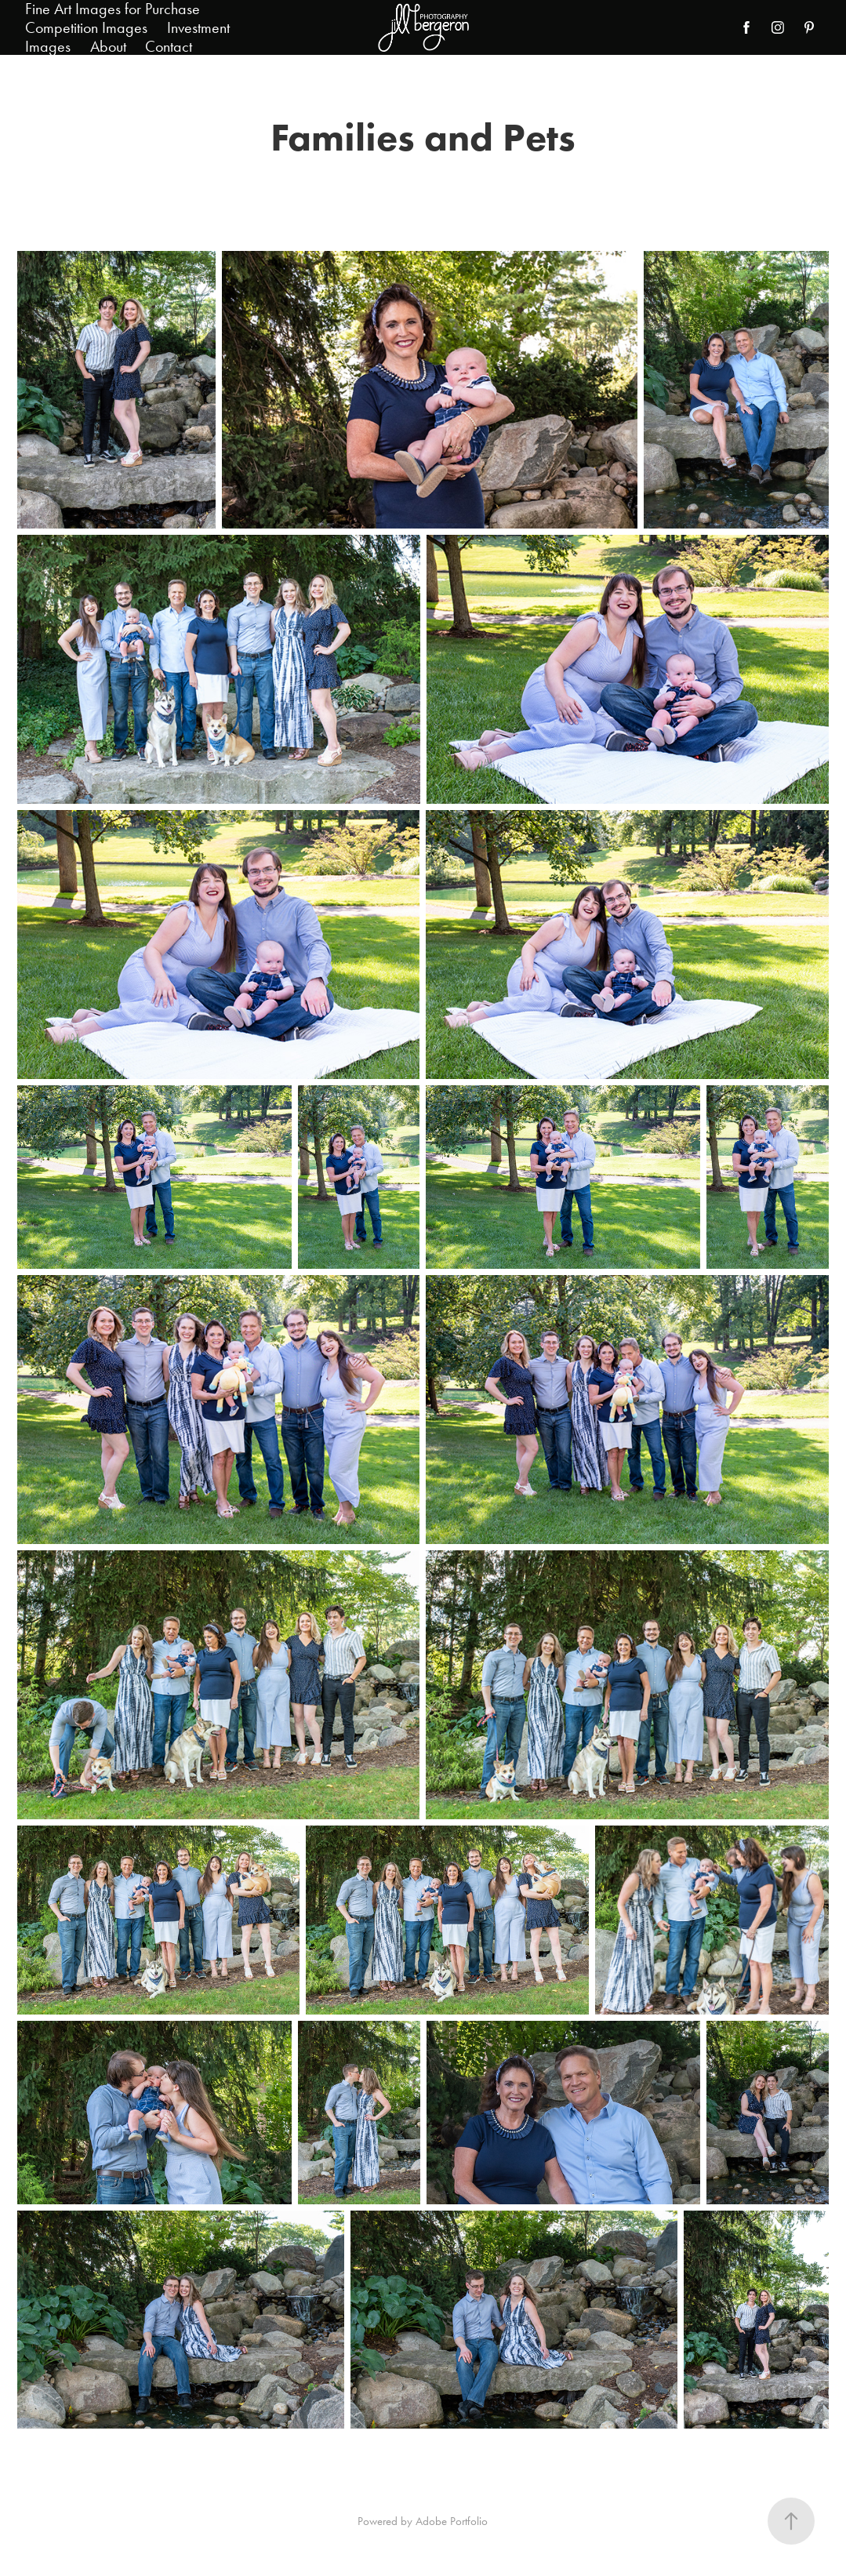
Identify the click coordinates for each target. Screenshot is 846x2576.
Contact (168, 46)
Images (48, 46)
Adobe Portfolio (452, 2521)
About (108, 46)
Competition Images (86, 27)
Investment (198, 27)
